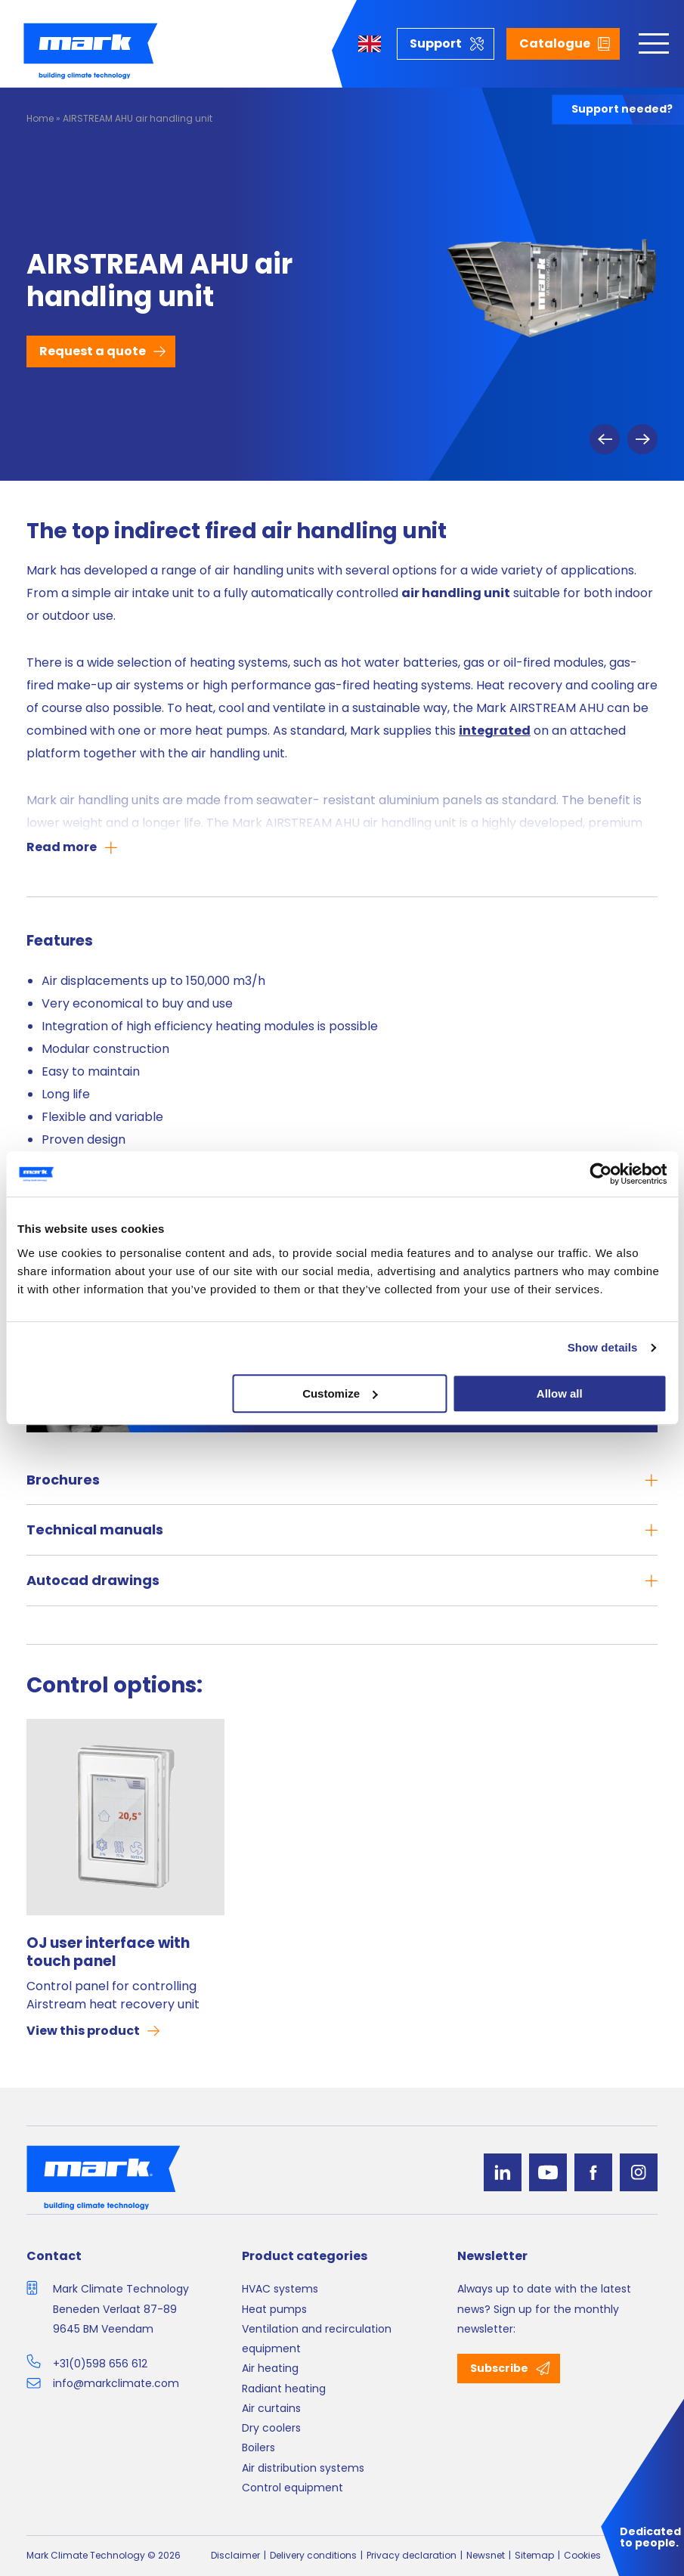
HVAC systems (280, 2288)
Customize (340, 1393)
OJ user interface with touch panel (108, 1952)
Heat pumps (274, 2309)
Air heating (270, 2368)
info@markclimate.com (116, 2383)
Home (40, 118)
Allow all (560, 1393)
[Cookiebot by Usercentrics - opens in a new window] (600, 1174)
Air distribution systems (303, 2467)
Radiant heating (284, 2388)
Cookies (582, 2555)
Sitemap (534, 2555)
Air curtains (271, 2408)
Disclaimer (235, 2555)
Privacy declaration (412, 2555)
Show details (603, 1347)
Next (642, 439)
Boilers (258, 2447)
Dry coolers (271, 2427)
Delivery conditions (313, 2555)
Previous (605, 439)
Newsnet (485, 2555)
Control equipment (292, 2487)
